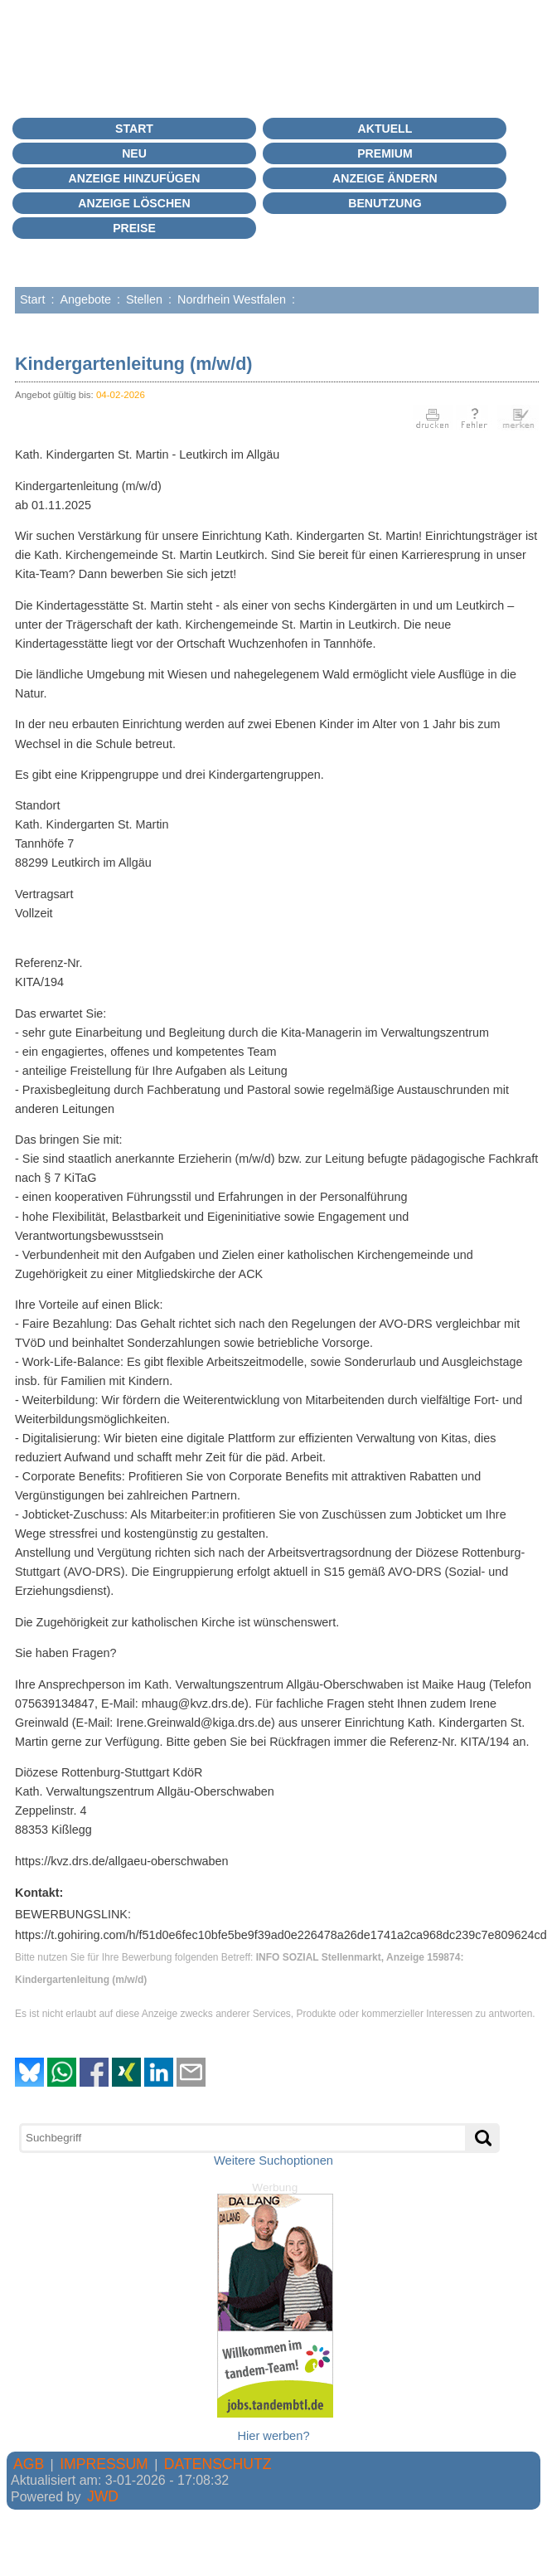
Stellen (144, 299)
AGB (28, 2464)
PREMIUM (384, 153)
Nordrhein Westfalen (231, 299)
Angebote (85, 299)
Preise (134, 228)
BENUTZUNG (384, 203)
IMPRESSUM (104, 2464)
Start (134, 128)
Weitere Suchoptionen (273, 2160)
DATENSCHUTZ (218, 2464)
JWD (103, 2496)
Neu (134, 153)
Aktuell (385, 128)
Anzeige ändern (385, 178)
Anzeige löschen (134, 203)
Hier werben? (273, 2435)
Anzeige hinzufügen (135, 178)
